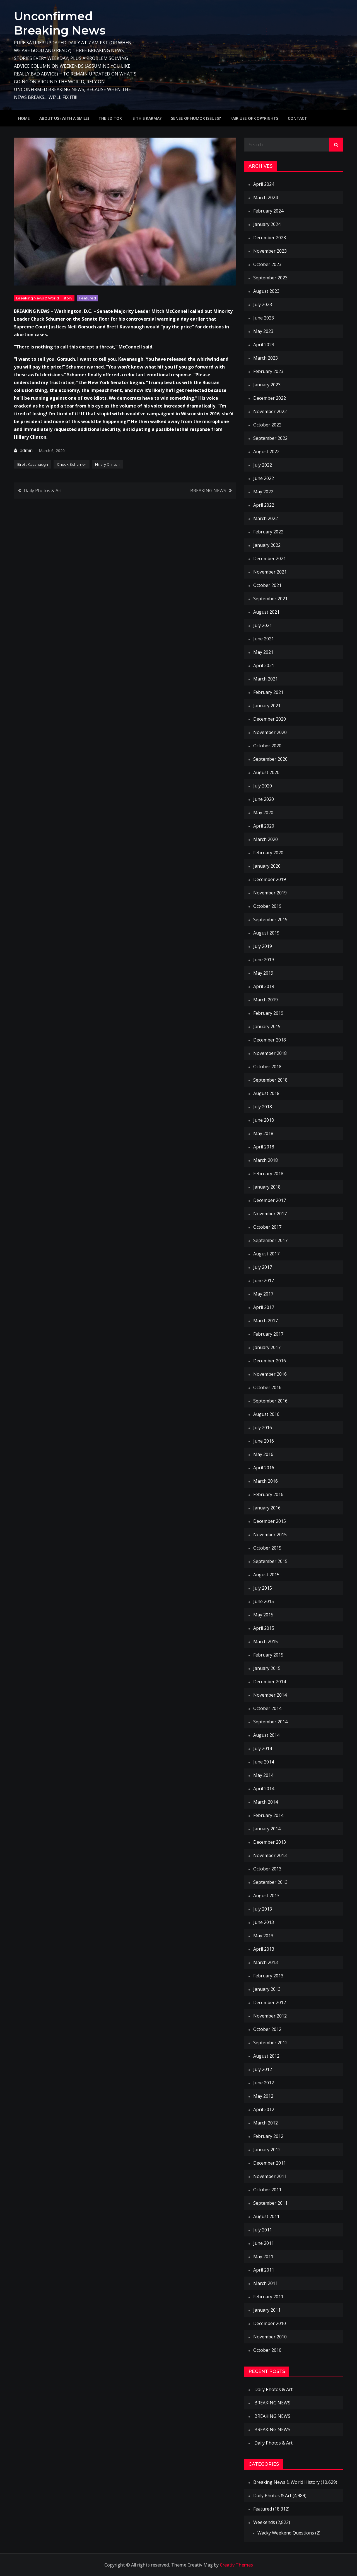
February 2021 (268, 692)
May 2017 (263, 1294)
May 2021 (263, 652)
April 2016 (263, 1468)
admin (26, 450)
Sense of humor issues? (196, 118)
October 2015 (267, 1548)
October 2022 (267, 425)
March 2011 (265, 2283)
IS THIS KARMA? (146, 118)
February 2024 (268, 211)
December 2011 (269, 2163)
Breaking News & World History (44, 298)
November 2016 (270, 1374)
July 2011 (262, 2230)
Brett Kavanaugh (32, 464)
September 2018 (270, 1080)
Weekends (264, 2522)
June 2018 (263, 1120)
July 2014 (262, 1748)
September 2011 (270, 2203)
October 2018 (267, 1066)
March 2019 (265, 1000)
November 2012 (270, 2016)
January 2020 (267, 866)
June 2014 (263, 1762)
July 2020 (262, 786)
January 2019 (267, 1026)
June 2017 (263, 1280)
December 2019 (269, 879)
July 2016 (262, 1427)
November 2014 (270, 1695)
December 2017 (269, 1200)
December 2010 (269, 2323)
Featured (87, 298)
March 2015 (265, 1641)
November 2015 (270, 1534)
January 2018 (267, 1187)
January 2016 (267, 1508)
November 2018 (270, 1053)
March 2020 (265, 839)
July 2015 (262, 1588)
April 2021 (263, 665)
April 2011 (263, 2270)
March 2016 (265, 1481)
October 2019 (267, 906)
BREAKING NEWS (208, 490)
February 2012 (268, 2136)
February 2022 (268, 532)
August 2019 (266, 933)
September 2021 (270, 599)
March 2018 (265, 1160)
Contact (297, 118)
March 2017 (265, 1321)
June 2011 (263, 2243)
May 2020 (263, 812)
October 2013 (267, 1869)
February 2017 (268, 1334)
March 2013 (265, 1962)
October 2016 (267, 1387)
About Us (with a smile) (64, 118)
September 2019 (270, 919)
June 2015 (263, 1601)
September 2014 (270, 1722)
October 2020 (267, 746)
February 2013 (268, 1976)
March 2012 (265, 2123)
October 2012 (267, 2029)
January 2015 (267, 1668)
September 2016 (270, 1401)
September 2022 (270, 438)
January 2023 (267, 385)
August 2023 (266, 291)
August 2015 (266, 1575)
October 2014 (267, 1708)
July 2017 (262, 1267)
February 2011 (268, 2297)
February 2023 (268, 371)
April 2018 (263, 1147)
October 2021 (267, 585)
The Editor (110, 118)
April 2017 (263, 1307)
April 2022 (263, 505)
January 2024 (267, 224)
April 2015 (263, 1628)
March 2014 (265, 1802)
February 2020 (268, 853)
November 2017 (270, 1214)
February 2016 (268, 1494)
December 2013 (269, 1842)
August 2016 (266, 1414)
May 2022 (263, 492)
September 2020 (270, 759)
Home (24, 118)
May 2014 (263, 1775)
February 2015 (268, 1655)
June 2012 (263, 2083)
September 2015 (270, 1561)
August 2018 (266, 1093)
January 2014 (267, 1829)
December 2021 (269, 558)
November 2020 (270, 732)
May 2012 (263, 2096)
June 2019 (263, 960)
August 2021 (266, 612)
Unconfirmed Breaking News (60, 23)
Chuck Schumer (71, 464)
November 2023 (270, 251)
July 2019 (262, 946)
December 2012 (269, 2002)
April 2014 (263, 1788)
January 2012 (267, 2149)
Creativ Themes (236, 2565)
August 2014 (266, 1735)
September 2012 (270, 2043)
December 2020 (269, 719)
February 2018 (268, 1173)
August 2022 (266, 451)
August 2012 (266, 2056)
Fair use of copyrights (254, 118)
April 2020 (263, 826)
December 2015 (269, 1521)
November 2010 (270, 2337)
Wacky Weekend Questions (285, 2533)
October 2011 (267, 2190)
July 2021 (262, 625)
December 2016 (269, 1361)
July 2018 (262, 1107)
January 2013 (267, 1989)
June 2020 (263, 799)
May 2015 (263, 1615)
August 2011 (266, 2216)
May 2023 (263, 331)
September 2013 (270, 1882)
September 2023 (270, 278)
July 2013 (262, 1909)
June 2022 (263, 478)
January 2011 (267, 2310)
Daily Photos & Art (43, 490)
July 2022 (262, 465)
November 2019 (270, 893)
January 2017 (267, 1347)
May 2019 (263, 973)
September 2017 (270, 1240)
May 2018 (263, 1133)
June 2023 (263, 318)
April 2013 (263, 1949)
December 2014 (269, 1682)
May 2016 (263, 1454)
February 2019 (268, 1013)
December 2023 (269, 238)
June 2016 (263, 1441)
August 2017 (266, 1254)
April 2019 (263, 986)
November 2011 (270, 2176)
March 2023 (265, 358)
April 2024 (263, 184)
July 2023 (262, 304)
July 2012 (262, 2069)
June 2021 (263, 639)
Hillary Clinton (107, 464)
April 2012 (263, 2109)
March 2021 (265, 679)
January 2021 (267, 705)
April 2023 (263, 344)
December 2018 (269, 1040)
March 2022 (265, 518)
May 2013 (263, 1936)
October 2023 (267, 264)
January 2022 (267, 545)
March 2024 (265, 197)
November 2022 (270, 411)
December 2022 (269, 398)
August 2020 (266, 772)
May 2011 (263, 2256)
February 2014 (268, 1815)
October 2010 (267, 2350)
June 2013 (263, 1922)
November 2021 (270, 572)
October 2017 (267, 1227)
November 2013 (270, 1855)
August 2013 (266, 1895)
